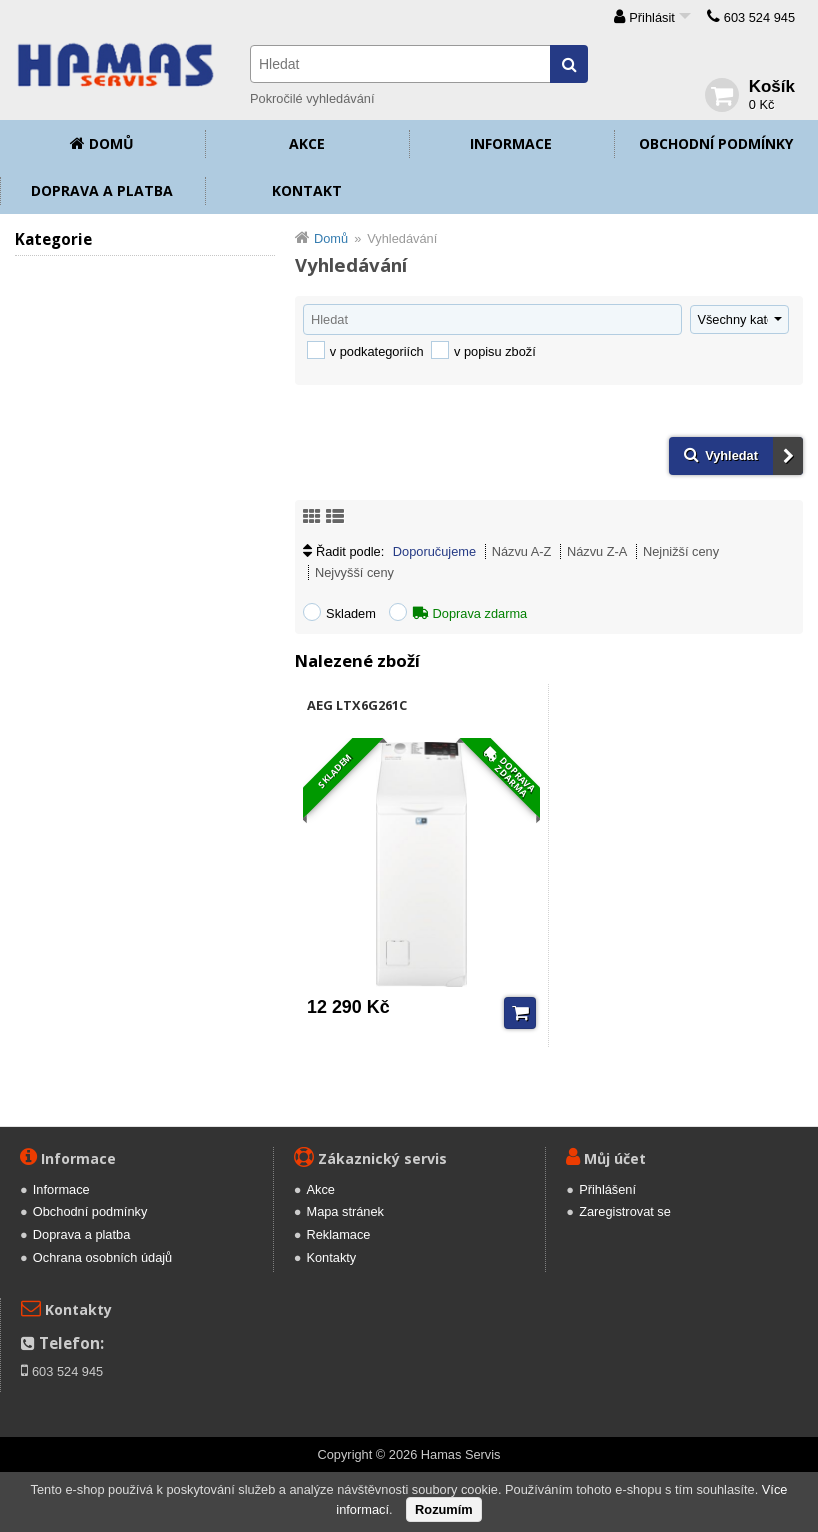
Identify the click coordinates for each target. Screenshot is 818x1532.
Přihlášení (607, 1189)
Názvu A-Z (522, 551)
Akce (307, 143)
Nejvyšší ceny (354, 572)
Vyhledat (731, 455)
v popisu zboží (495, 351)
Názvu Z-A (597, 551)
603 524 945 (759, 17)
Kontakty (331, 1257)
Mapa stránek (345, 1211)
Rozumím (444, 1509)
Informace (511, 143)
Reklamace (338, 1234)
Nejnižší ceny (681, 551)
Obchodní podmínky (716, 143)
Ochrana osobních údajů (102, 1257)
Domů (111, 143)
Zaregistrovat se (625, 1211)
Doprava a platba (102, 190)
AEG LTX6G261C (357, 705)
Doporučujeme (434, 551)
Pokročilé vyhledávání (312, 98)
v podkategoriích (377, 351)
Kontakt (307, 190)
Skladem (351, 613)
